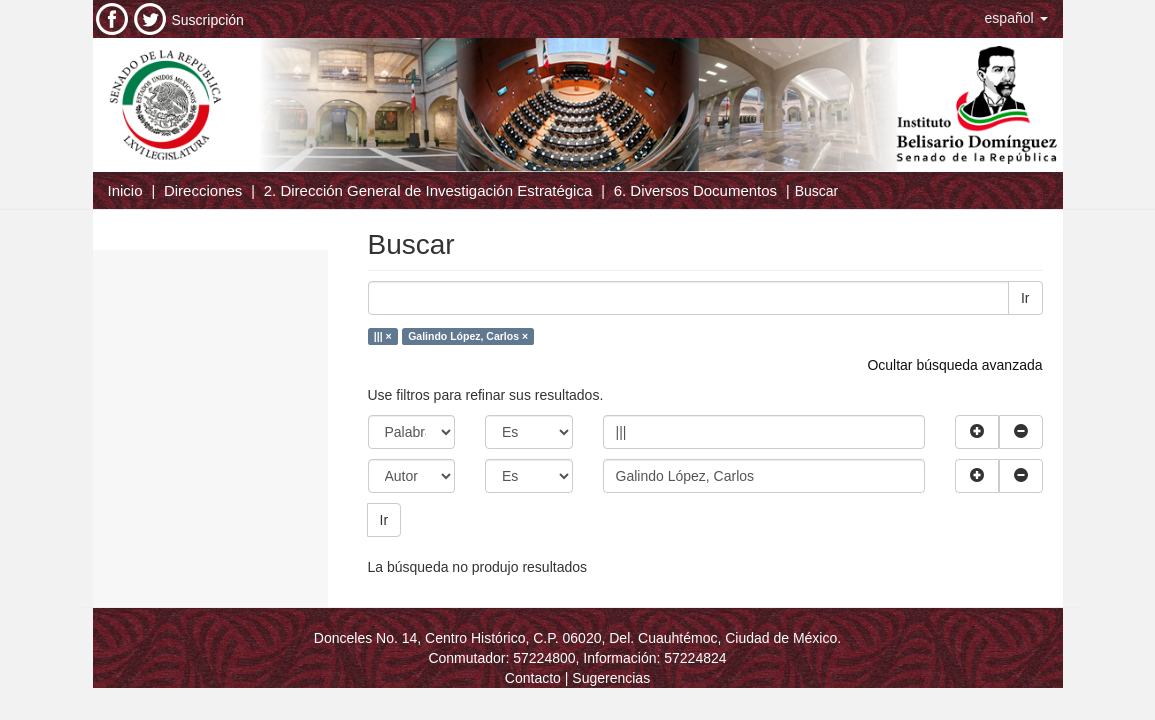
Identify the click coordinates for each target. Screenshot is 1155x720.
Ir (1025, 298)
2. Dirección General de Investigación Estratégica (428, 190)
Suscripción (208, 20)
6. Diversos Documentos (695, 190)
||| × (383, 336)
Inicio (125, 190)
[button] (1016, 18)
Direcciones (203, 190)
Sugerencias (611, 678)
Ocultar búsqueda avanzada (954, 365)
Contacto (533, 678)
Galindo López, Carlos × (468, 336)
